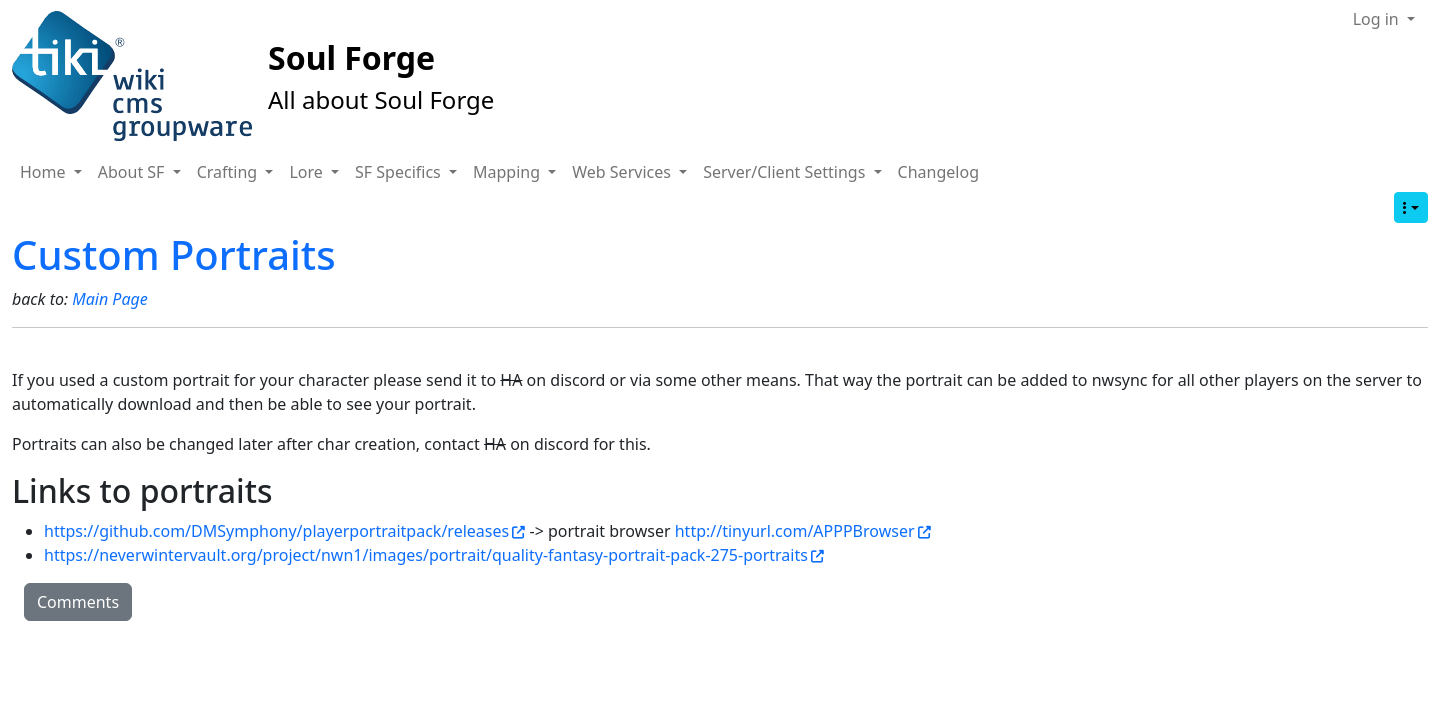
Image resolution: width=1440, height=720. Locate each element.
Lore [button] (308, 172)
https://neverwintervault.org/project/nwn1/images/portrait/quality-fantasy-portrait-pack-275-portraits (434, 555)
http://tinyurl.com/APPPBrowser (803, 531)
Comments (78, 602)
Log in (1378, 19)
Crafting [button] (229, 172)
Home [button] (45, 172)
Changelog (938, 172)
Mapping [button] (508, 172)
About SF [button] (133, 172)
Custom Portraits (174, 254)
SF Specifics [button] (400, 172)
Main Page (110, 299)
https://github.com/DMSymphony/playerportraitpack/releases (284, 531)
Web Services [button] (623, 172)
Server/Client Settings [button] (786, 172)
